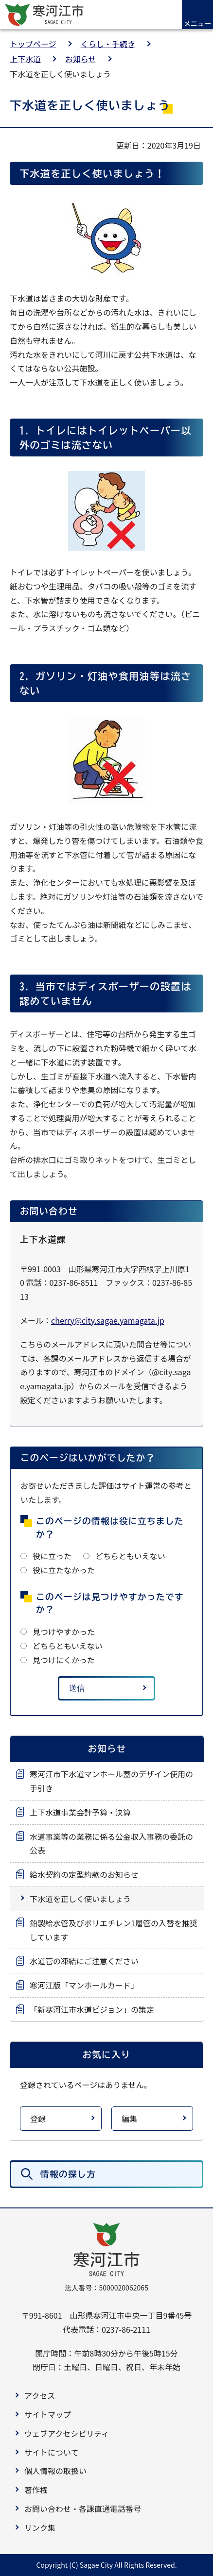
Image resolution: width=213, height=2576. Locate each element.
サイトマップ (47, 2414)
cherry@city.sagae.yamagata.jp (107, 1320)
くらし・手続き (108, 44)
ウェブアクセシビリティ (66, 2433)
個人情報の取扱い (55, 2470)
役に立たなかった (64, 1570)
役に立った (52, 1556)
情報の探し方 (68, 2174)
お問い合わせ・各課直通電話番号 (82, 2508)
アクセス (39, 2395)
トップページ (33, 44)
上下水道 (25, 59)
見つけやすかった (64, 1631)
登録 (38, 2118)
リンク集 (39, 2527)
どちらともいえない (130, 1556)
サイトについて (51, 2452)
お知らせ (80, 59)
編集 (129, 2118)
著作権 (36, 2489)
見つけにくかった (64, 1660)
